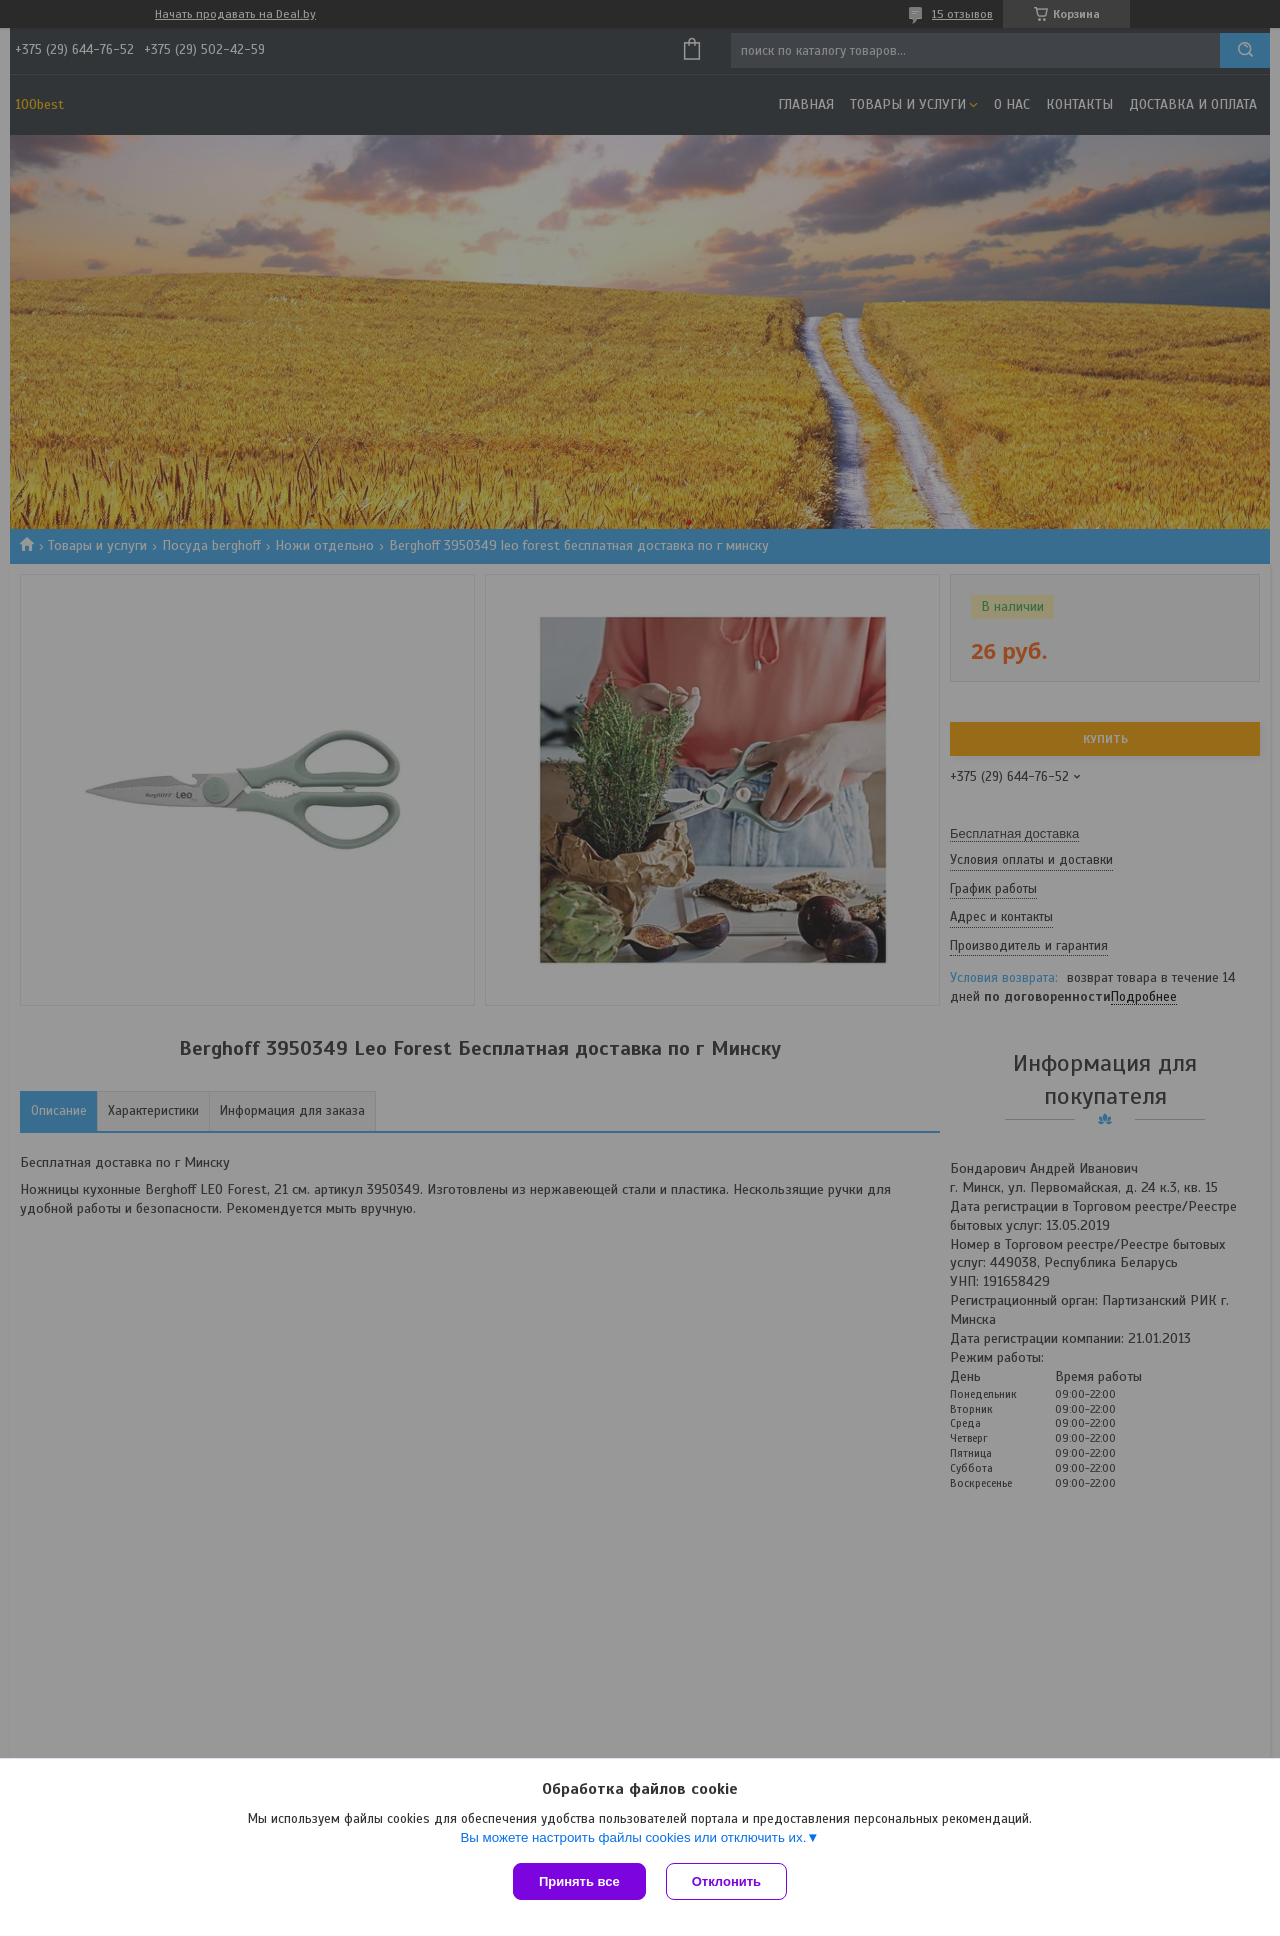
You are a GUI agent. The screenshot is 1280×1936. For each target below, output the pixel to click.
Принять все (579, 1881)
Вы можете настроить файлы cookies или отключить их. (633, 1837)
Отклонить (726, 1881)
